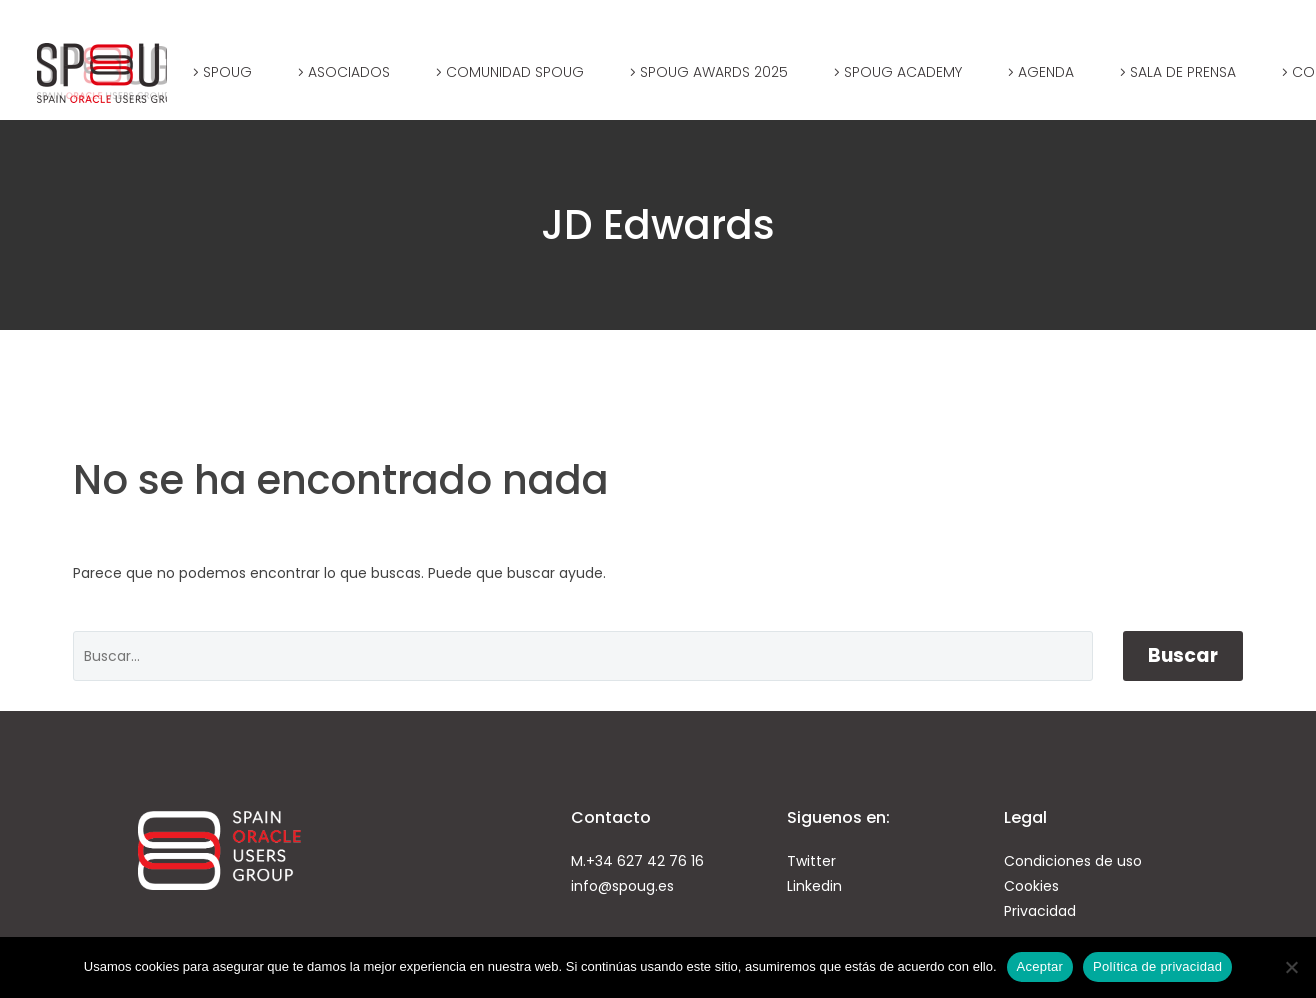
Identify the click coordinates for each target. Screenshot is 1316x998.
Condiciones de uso (1073, 861)
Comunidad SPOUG (515, 72)
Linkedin (814, 886)
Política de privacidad (1157, 966)
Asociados (349, 72)
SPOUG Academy (903, 72)
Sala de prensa (1183, 72)
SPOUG (227, 72)
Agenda (1046, 72)
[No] (1291, 967)
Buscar (1183, 655)
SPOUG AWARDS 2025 (714, 72)
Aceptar (1040, 966)
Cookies (1031, 886)
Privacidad (1040, 911)
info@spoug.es (622, 886)
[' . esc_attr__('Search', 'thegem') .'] (583, 656)
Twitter (811, 861)
